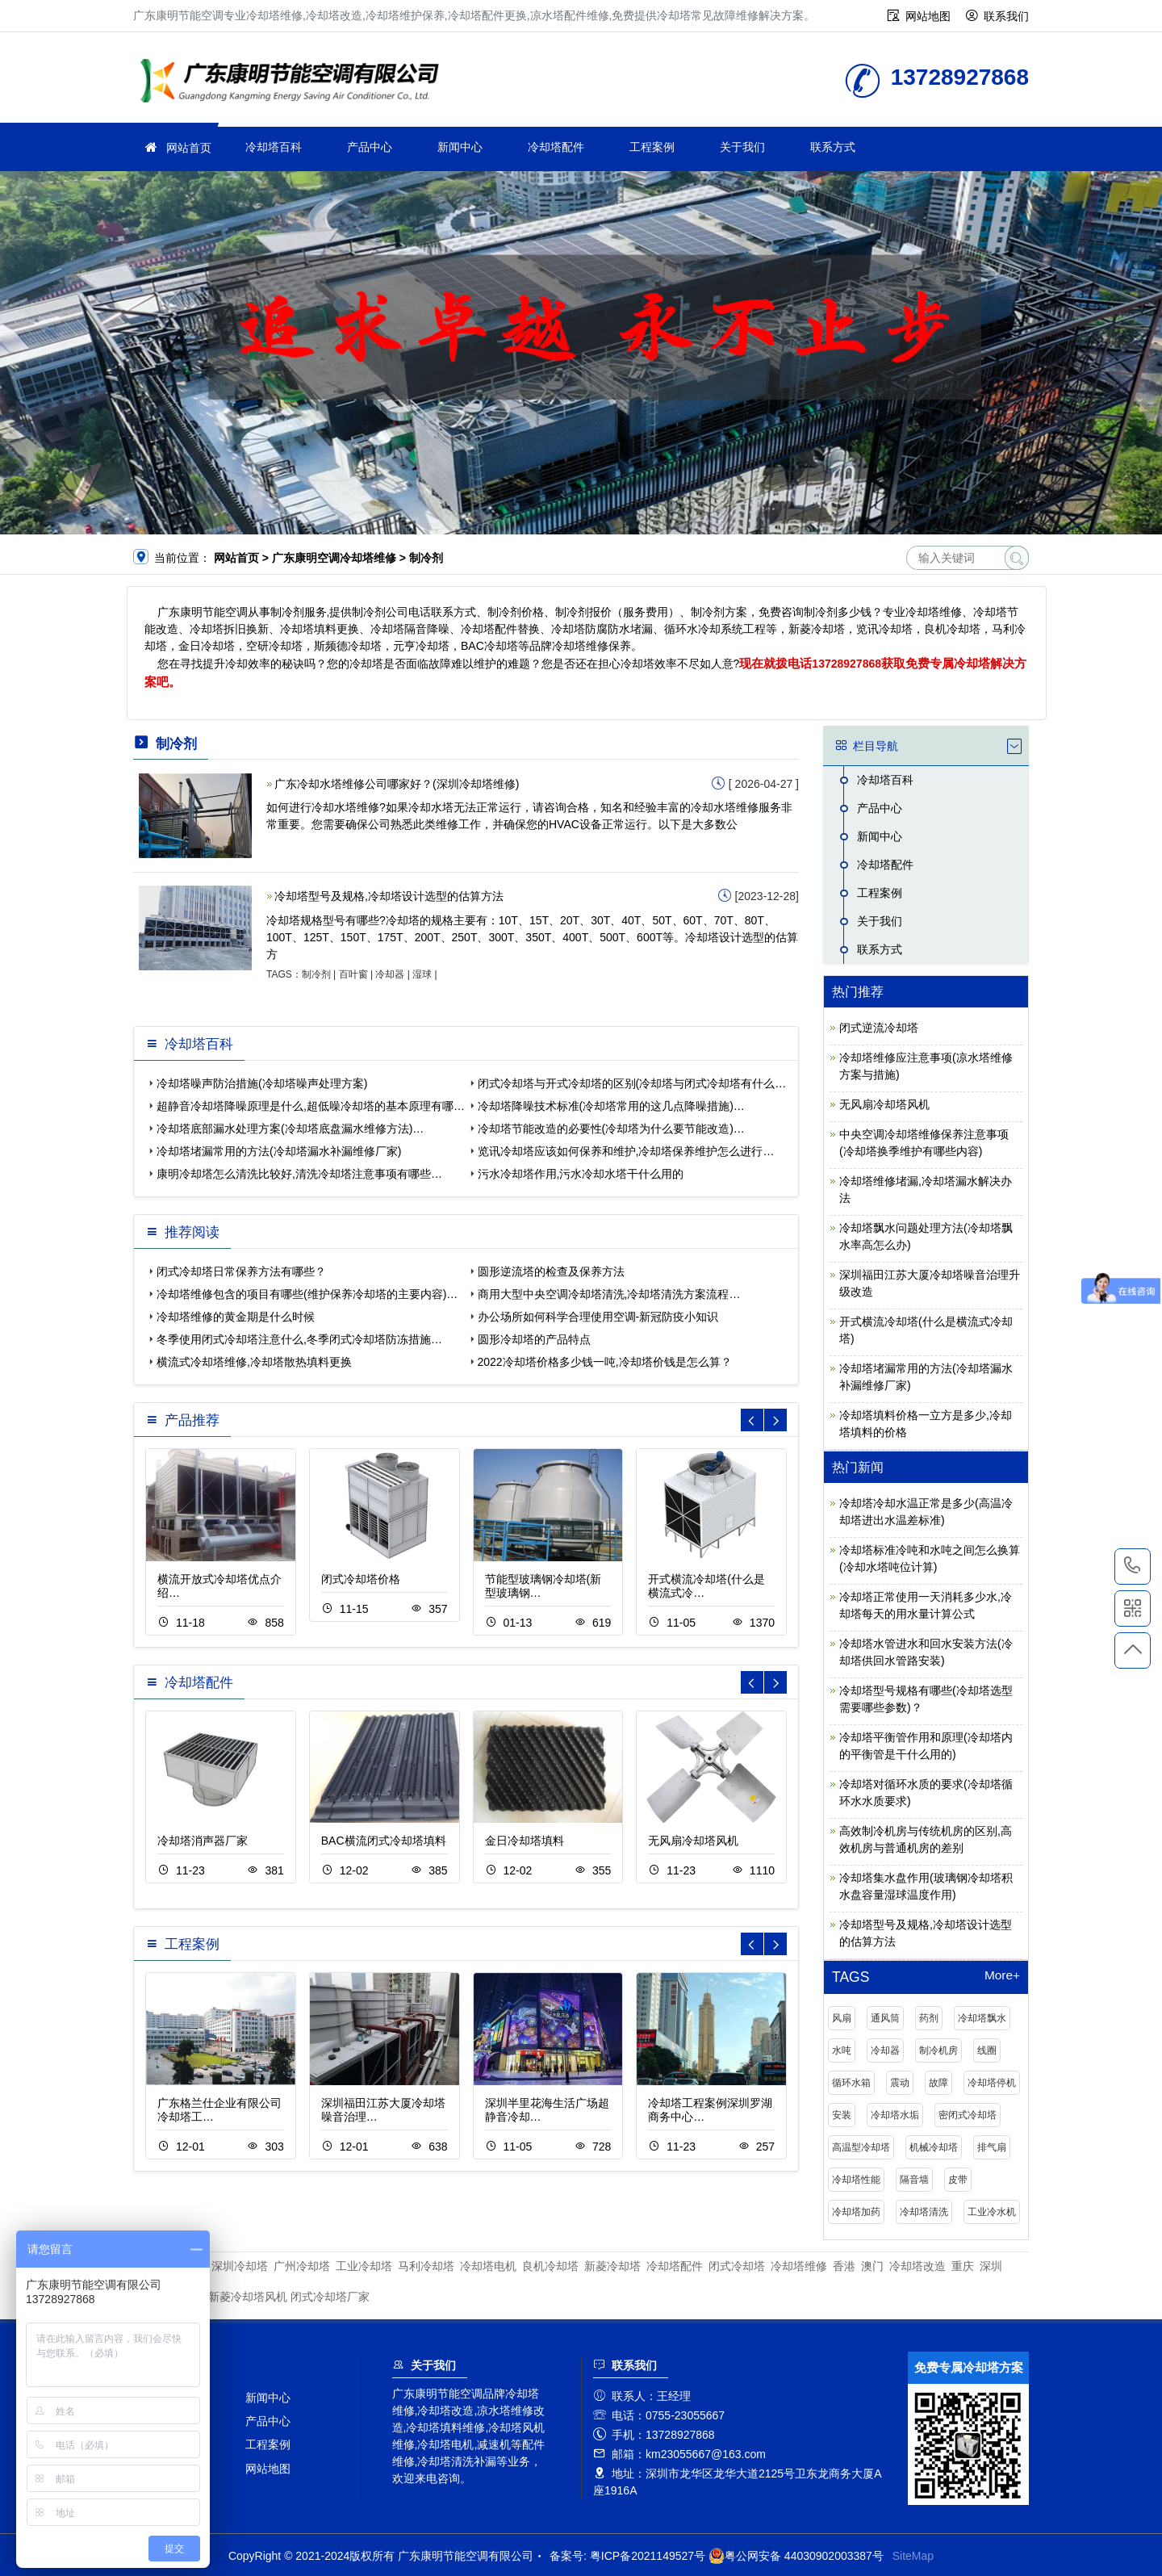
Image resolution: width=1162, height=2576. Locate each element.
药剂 (928, 2018)
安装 (841, 2115)
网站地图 (928, 16)
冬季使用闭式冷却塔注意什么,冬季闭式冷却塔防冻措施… (299, 1339)
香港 (844, 2266)
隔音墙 (914, 2179)
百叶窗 (353, 974)
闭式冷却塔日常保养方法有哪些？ (241, 1271)
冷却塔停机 (992, 2082)
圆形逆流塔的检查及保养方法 (551, 1271)
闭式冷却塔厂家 (330, 2296)
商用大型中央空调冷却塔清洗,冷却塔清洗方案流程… (609, 1294)
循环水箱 (851, 2082)
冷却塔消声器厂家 (202, 1840)
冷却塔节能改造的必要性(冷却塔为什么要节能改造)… (611, 1128)
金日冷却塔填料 (524, 1840)
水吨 (841, 2050)
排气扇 (991, 2147)
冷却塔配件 (556, 146)
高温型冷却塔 (861, 2147)
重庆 (962, 2266)
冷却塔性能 (856, 2179)
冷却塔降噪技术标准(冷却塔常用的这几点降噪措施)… (611, 1106)
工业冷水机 (992, 2212)
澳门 (872, 2266)
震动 (899, 2082)
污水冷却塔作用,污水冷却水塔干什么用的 (581, 1173)
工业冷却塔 (364, 2266)
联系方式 (832, 146)
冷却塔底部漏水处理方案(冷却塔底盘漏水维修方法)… (290, 1128)
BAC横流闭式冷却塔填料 (383, 1840)
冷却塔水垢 (895, 2115)
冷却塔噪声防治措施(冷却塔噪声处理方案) (262, 1083)
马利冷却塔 (426, 2266)
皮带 (958, 2179)
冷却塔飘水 (982, 2018)
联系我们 (1006, 16)
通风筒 (885, 2018)
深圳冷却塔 (239, 2266)
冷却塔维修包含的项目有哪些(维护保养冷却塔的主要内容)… (307, 1294)
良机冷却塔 (550, 2266)
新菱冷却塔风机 (247, 2296)
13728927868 (846, 663)
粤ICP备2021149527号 (647, 2555)
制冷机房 (938, 2050)
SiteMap (913, 2555)
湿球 (422, 974)
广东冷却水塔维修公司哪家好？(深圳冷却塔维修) (396, 783)
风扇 (841, 2018)
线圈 (987, 2050)
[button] (775, 1420)
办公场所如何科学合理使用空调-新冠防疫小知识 (598, 1316)
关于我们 (742, 146)
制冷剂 (316, 974)
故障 (938, 2082)
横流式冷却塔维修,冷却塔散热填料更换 (254, 1361)
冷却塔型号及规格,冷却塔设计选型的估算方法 (389, 896)
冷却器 (389, 974)
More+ (1002, 1975)
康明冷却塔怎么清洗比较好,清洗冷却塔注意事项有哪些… (299, 1173)
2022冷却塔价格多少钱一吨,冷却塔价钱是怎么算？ (605, 1361)
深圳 (991, 2266)
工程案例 (652, 146)
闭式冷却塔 (736, 2266)
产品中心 (369, 146)
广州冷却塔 (302, 2266)
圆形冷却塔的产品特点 (534, 1339)
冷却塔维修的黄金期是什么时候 (236, 1316)
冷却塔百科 (273, 146)
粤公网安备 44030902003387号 (796, 2556)
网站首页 (188, 147)
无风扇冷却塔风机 (693, 1840)
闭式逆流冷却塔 (878, 1027)
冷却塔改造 (917, 2266)
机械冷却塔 (933, 2147)
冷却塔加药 (856, 2212)
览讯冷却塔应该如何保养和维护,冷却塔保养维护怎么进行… (626, 1151)
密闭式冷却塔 (967, 2115)
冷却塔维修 (294, 82)
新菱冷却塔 (612, 2266)
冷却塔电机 (488, 2266)
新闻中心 (460, 146)
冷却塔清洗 (924, 2212)
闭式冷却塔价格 (360, 1579)
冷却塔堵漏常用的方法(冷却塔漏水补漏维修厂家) (279, 1151)
